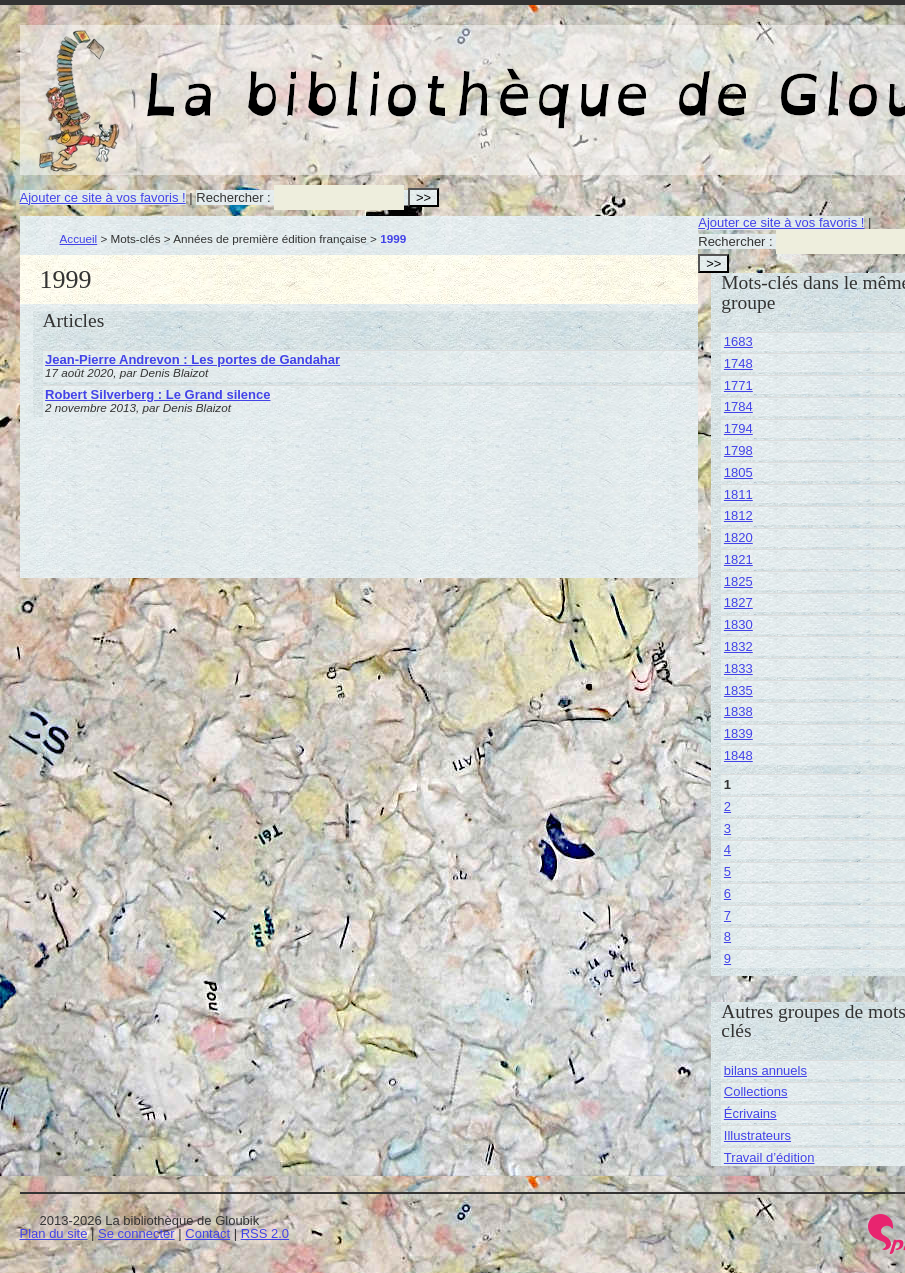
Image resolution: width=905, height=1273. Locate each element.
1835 (738, 690)
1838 (738, 711)
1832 (738, 646)
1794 (738, 428)
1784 (738, 406)
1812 (738, 515)
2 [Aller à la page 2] (727, 806)
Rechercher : (233, 197)
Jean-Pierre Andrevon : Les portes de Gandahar (192, 359)
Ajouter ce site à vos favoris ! (103, 197)
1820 (738, 537)
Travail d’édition (769, 1157)
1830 (738, 624)
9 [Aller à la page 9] (727, 958)
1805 (738, 472)
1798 (738, 450)
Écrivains (750, 1113)
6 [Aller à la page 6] (727, 893)
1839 (738, 733)
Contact (207, 1233)
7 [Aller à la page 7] (727, 915)
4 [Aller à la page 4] (727, 849)
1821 (738, 559)
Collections (756, 1091)
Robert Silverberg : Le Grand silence (157, 394)
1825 (738, 581)
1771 (738, 385)
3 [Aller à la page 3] (727, 828)
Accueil (79, 238)
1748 (738, 363)
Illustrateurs (757, 1135)
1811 (738, 494)
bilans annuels (765, 1070)
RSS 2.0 (265, 1233)
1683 (738, 341)
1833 (738, 668)
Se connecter (136, 1233)
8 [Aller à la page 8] (727, 936)
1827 (738, 602)
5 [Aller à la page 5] (727, 871)
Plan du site (54, 1233)
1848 (738, 755)
